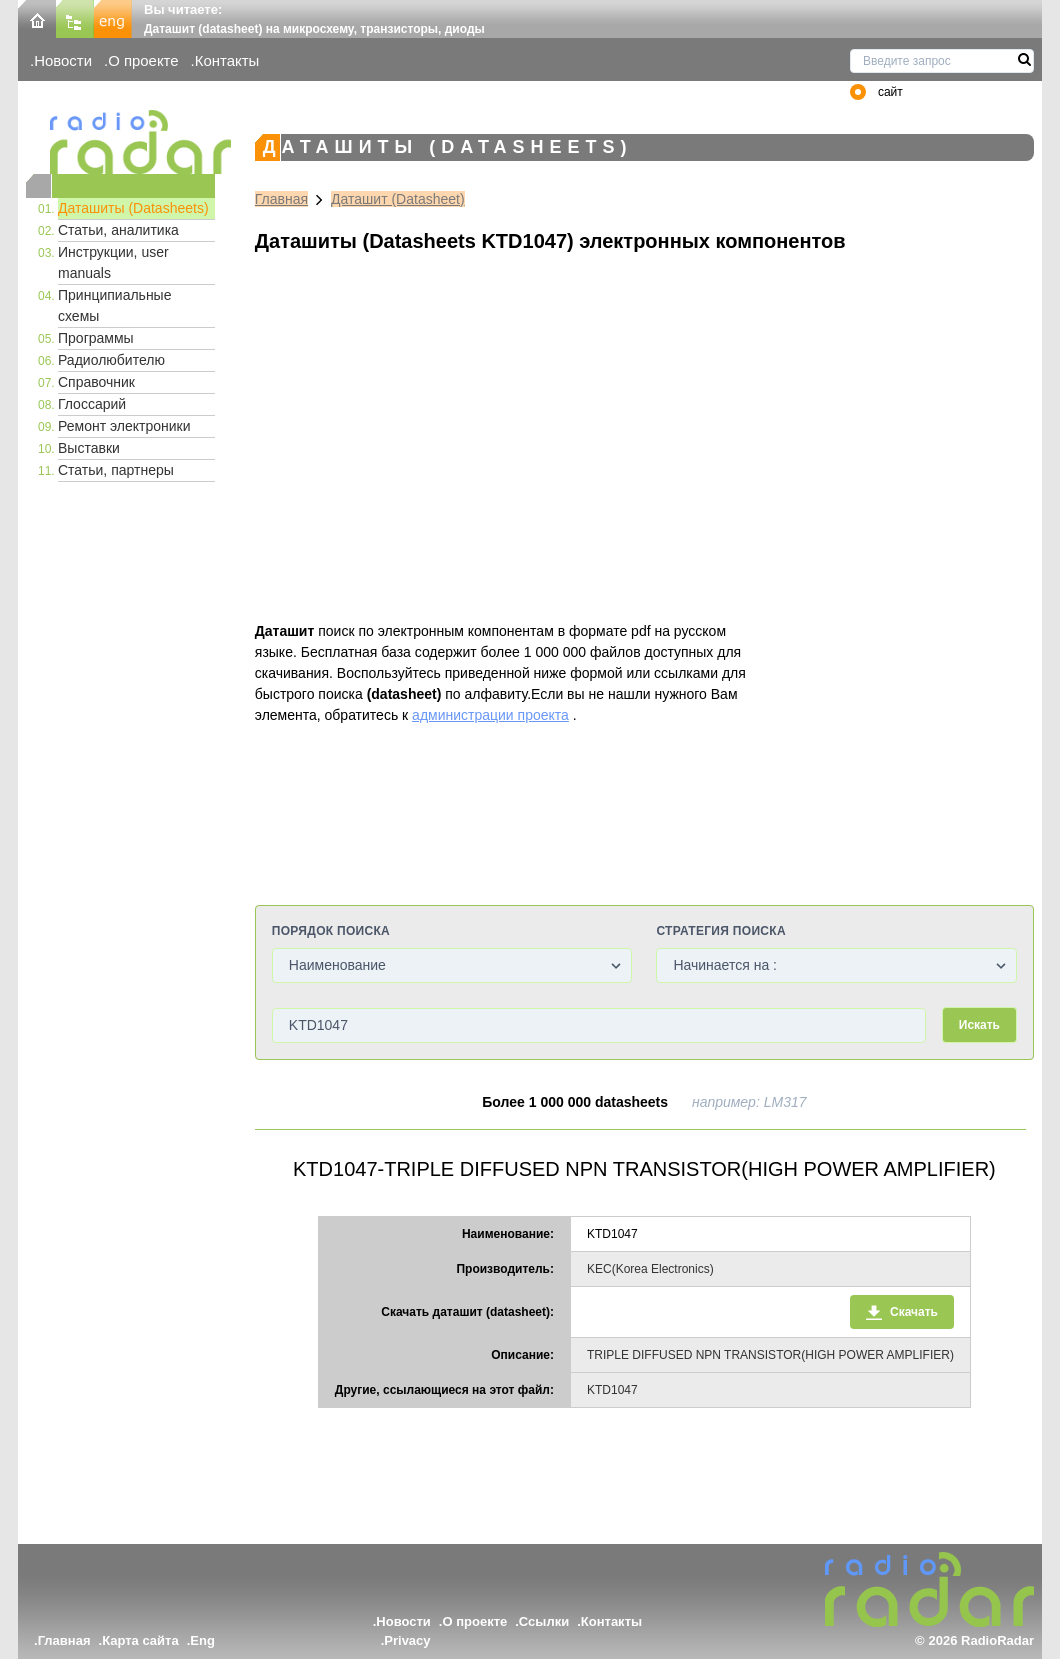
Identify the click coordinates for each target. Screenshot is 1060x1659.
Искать (979, 1025)
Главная (281, 199)
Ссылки (544, 1621)
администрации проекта (490, 715)
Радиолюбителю (111, 360)
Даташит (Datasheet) (398, 199)
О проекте (143, 60)
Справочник (96, 382)
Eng (202, 1640)
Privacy (407, 1640)
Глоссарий (92, 404)
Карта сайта (140, 1640)
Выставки (89, 448)
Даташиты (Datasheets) (133, 208)
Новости (63, 60)
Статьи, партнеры (116, 470)
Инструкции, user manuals (113, 262)
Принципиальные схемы (114, 305)
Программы (96, 338)
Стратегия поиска (720, 931)
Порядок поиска (331, 931)
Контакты (227, 60)
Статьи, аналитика (118, 230)
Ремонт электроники (124, 426)
